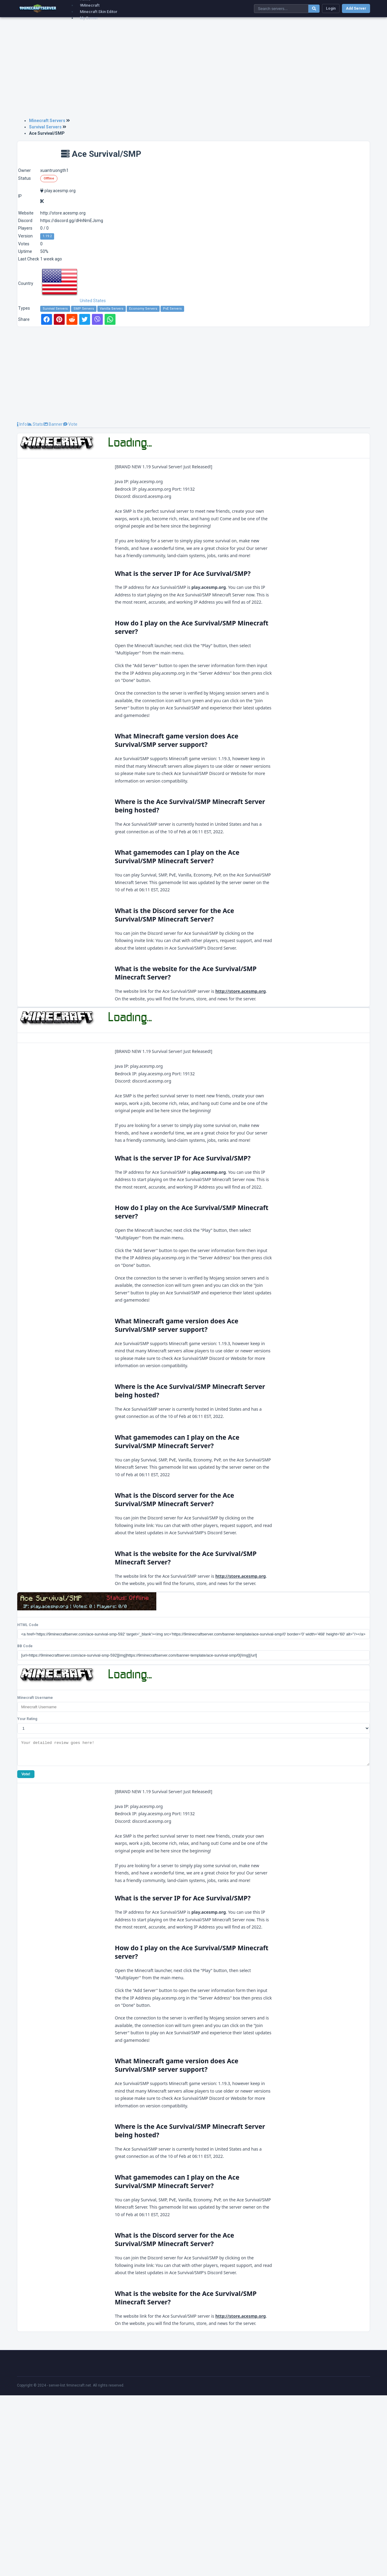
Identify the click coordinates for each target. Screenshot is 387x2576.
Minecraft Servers (47, 120)
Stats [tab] (35, 424)
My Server (89, 18)
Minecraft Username (35, 1874)
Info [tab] (22, 424)
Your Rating (27, 1895)
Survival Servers (45, 126)
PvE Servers (172, 309)
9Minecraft (89, 5)
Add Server (356, 8)
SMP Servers (83, 309)
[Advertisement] (193, 70)
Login (331, 8)
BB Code (25, 1822)
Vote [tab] (70, 424)
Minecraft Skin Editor (98, 11)
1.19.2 (47, 236)
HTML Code (27, 1801)
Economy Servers (143, 309)
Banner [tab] (53, 424)
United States (73, 300)
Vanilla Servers (111, 309)
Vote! (25, 1955)
